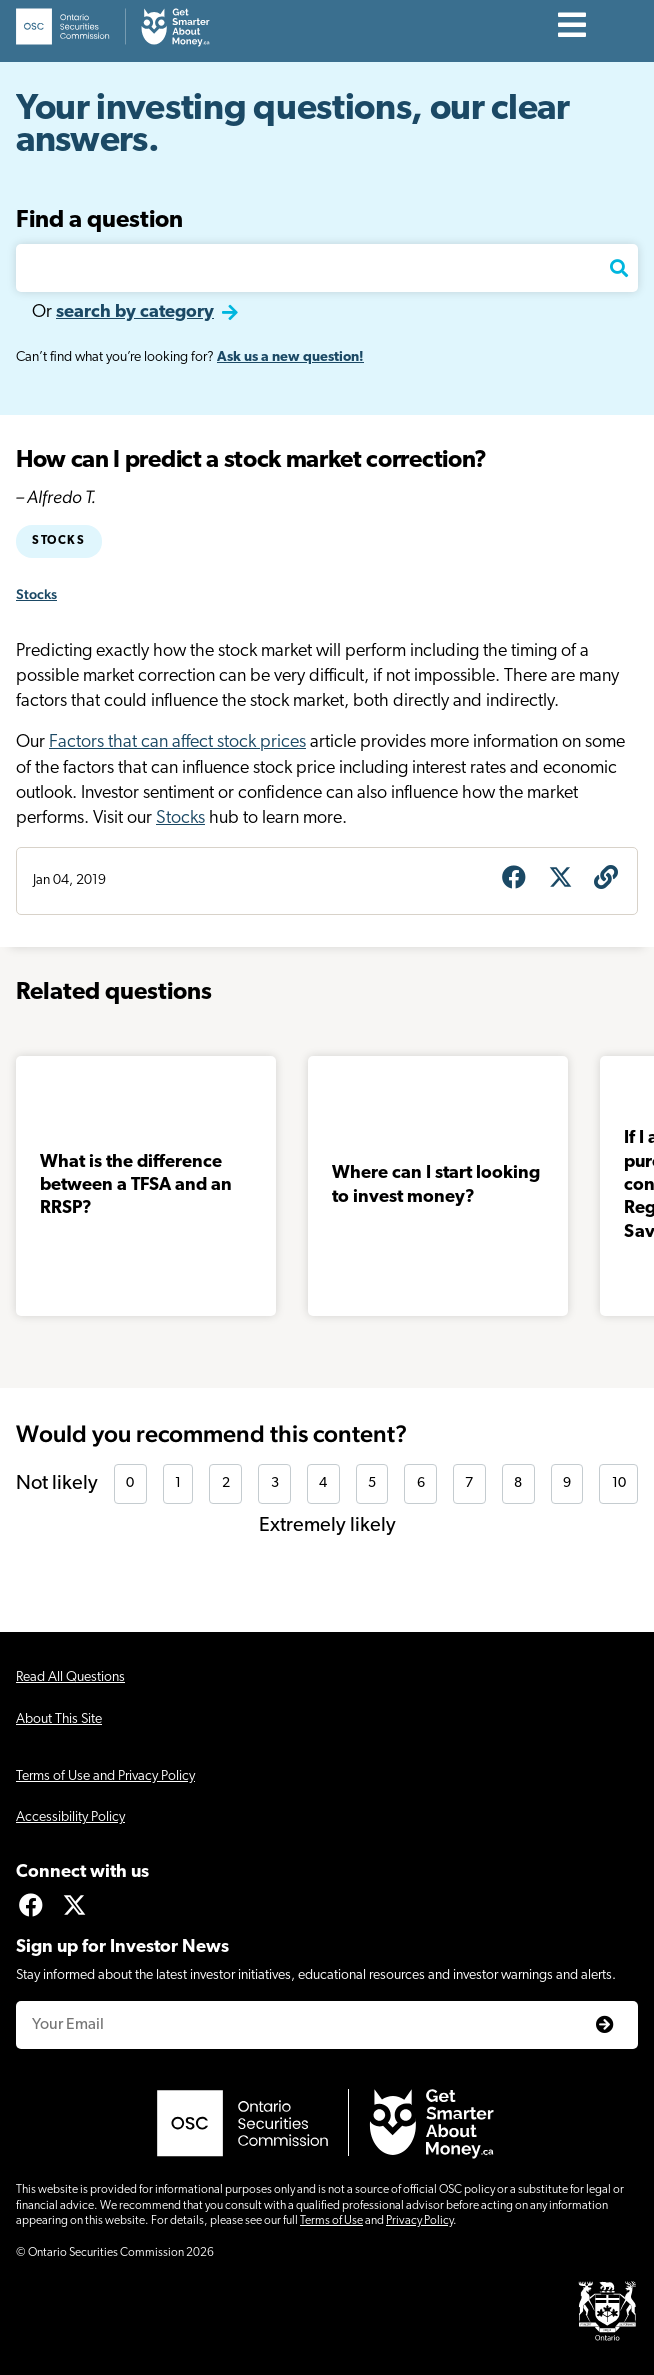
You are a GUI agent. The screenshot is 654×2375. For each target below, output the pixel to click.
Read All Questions (70, 1677)
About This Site (59, 1719)
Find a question (99, 221)
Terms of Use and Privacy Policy (105, 1776)
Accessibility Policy (70, 1817)
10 (619, 1483)
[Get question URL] (606, 880)
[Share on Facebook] (514, 880)
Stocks (59, 541)
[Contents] (573, 27)
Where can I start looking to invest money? (436, 1185)
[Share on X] (560, 880)
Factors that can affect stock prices (177, 742)
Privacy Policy (419, 2221)
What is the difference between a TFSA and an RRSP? (136, 1186)
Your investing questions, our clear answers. (293, 126)
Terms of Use (331, 2221)
